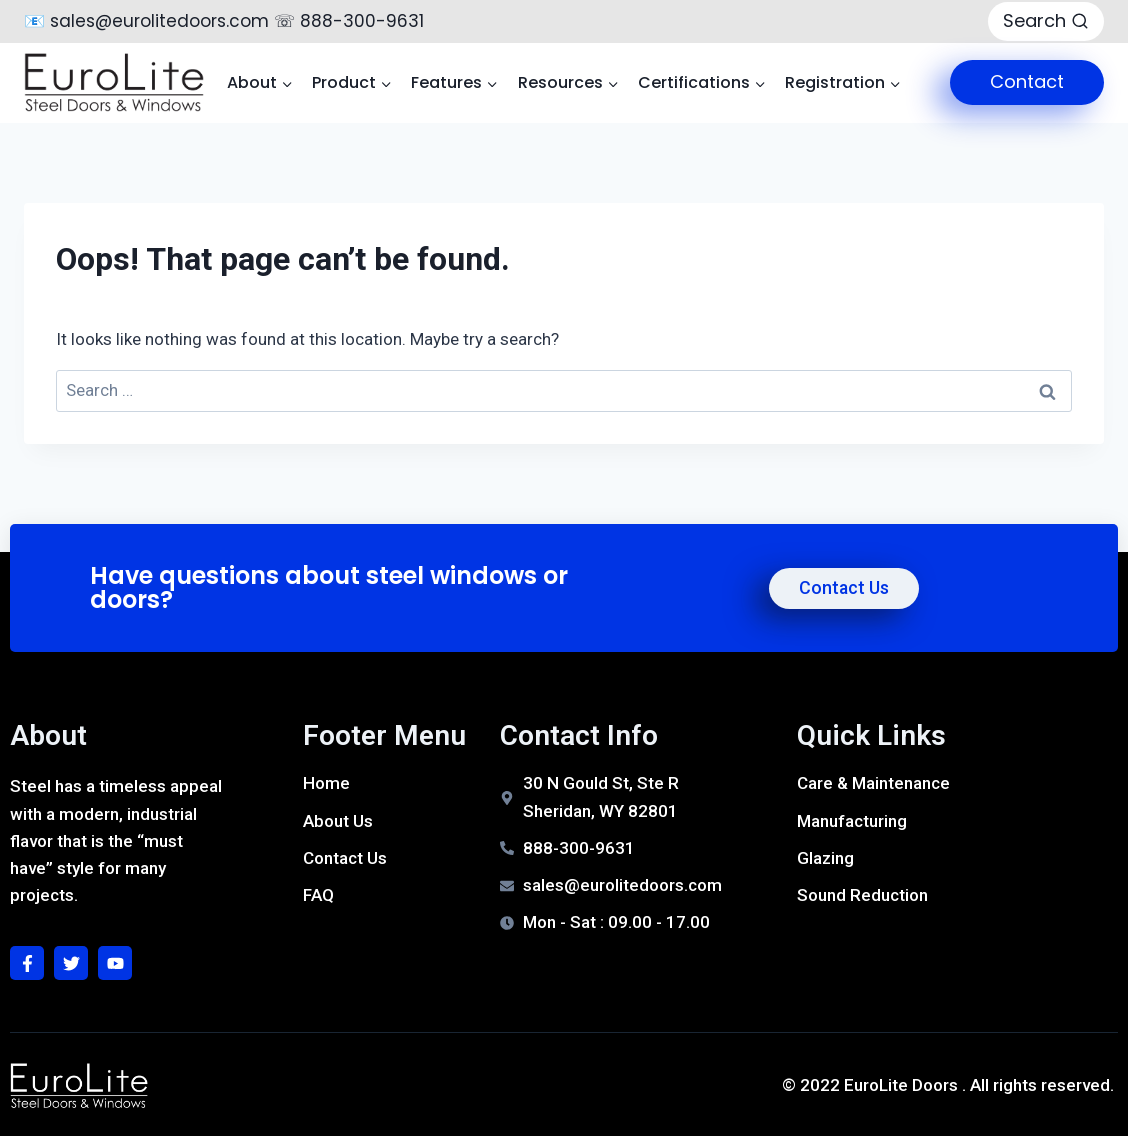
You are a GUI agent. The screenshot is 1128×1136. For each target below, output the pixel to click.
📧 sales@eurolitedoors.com (146, 21)
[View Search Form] (1046, 21)
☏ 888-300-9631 (349, 21)
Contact (1027, 81)
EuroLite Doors (901, 1085)
